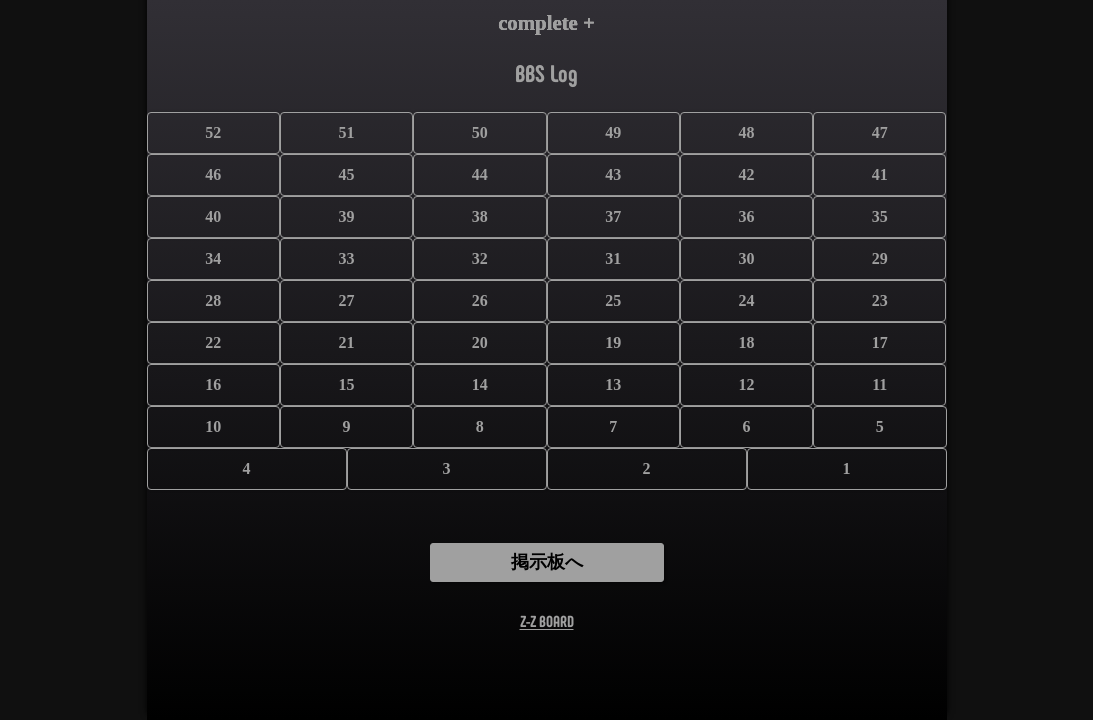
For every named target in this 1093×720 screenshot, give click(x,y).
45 (347, 174)
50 (480, 132)
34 (213, 258)
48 (746, 132)
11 (879, 384)
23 (880, 300)
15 (347, 384)
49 (613, 132)
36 (746, 216)
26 (480, 300)
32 (480, 258)
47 (880, 132)
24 (746, 300)
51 (347, 132)
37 (613, 216)
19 (613, 342)
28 (213, 300)
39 (347, 216)
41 (880, 174)
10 (213, 426)
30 (746, 258)
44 (480, 174)
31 (613, 258)
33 (347, 258)
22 (213, 342)
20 (480, 342)
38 (480, 216)
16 (213, 384)
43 (613, 174)
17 (880, 342)
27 (347, 300)
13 (613, 384)
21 (347, 342)
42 (746, 174)
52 (213, 132)
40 (213, 216)
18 (746, 342)
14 (480, 384)
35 (880, 216)
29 (880, 258)
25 (613, 300)
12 (746, 384)
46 (213, 174)
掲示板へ (547, 562)
